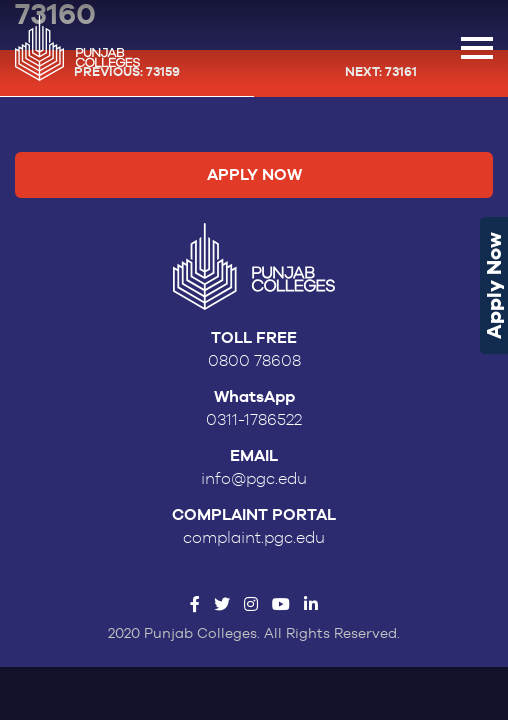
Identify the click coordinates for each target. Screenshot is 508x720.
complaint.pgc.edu (254, 538)
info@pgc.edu (254, 479)
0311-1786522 (254, 420)
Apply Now (494, 285)
